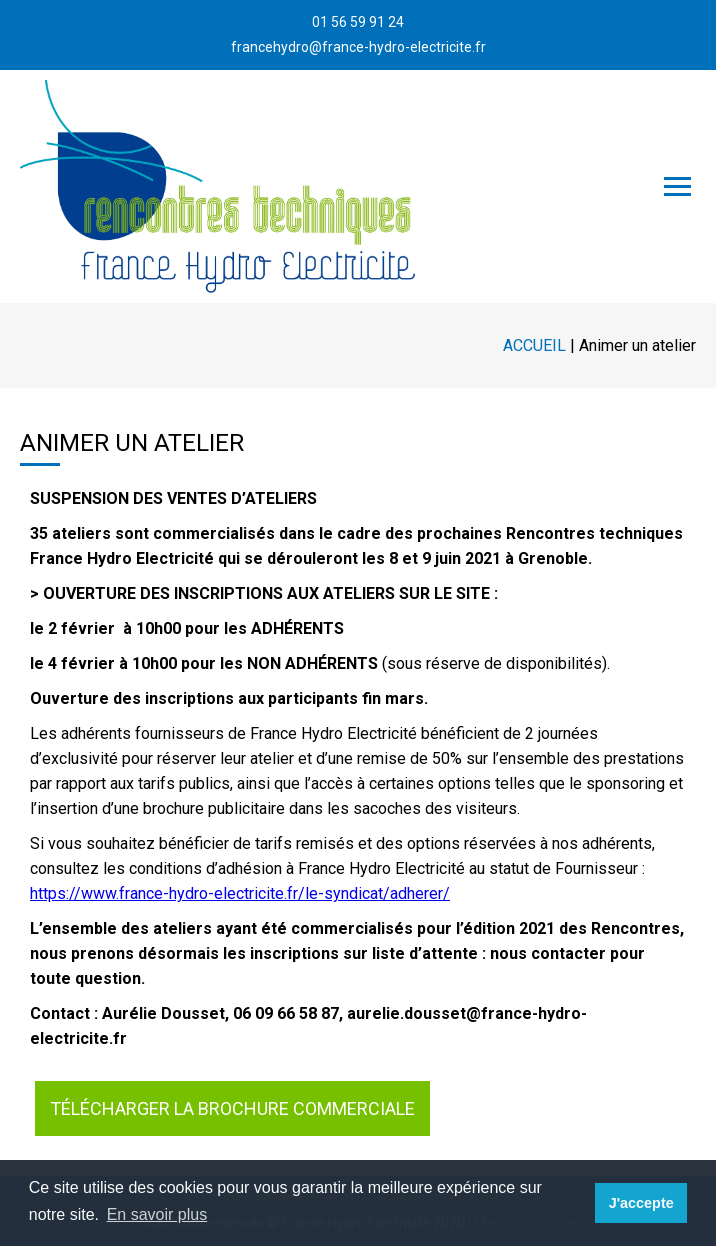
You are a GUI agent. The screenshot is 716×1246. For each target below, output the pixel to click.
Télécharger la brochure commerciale (232, 1108)
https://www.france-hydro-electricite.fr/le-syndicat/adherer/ (240, 893)
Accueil (534, 345)
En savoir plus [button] (157, 1214)
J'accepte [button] (641, 1203)
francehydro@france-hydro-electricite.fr (358, 47)
